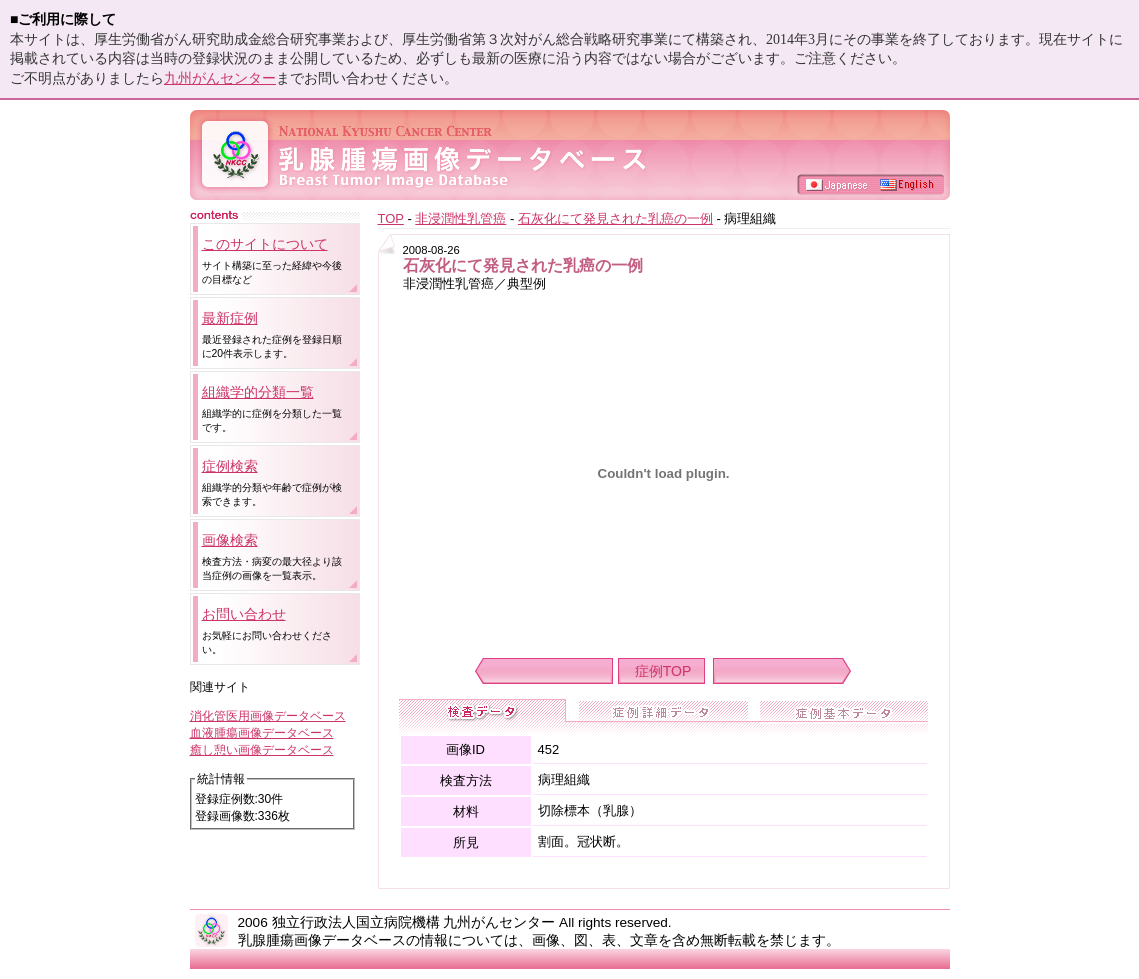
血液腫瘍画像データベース (262, 733)
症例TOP (663, 671)
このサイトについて (265, 244)
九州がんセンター (220, 78)
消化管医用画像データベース (268, 716)
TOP (391, 218)
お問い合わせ (244, 614)
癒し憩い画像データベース (262, 750)
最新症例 (230, 318)
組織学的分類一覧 (258, 392)
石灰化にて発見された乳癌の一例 (615, 218)
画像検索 (230, 540)
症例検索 (230, 466)
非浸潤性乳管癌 (460, 218)
